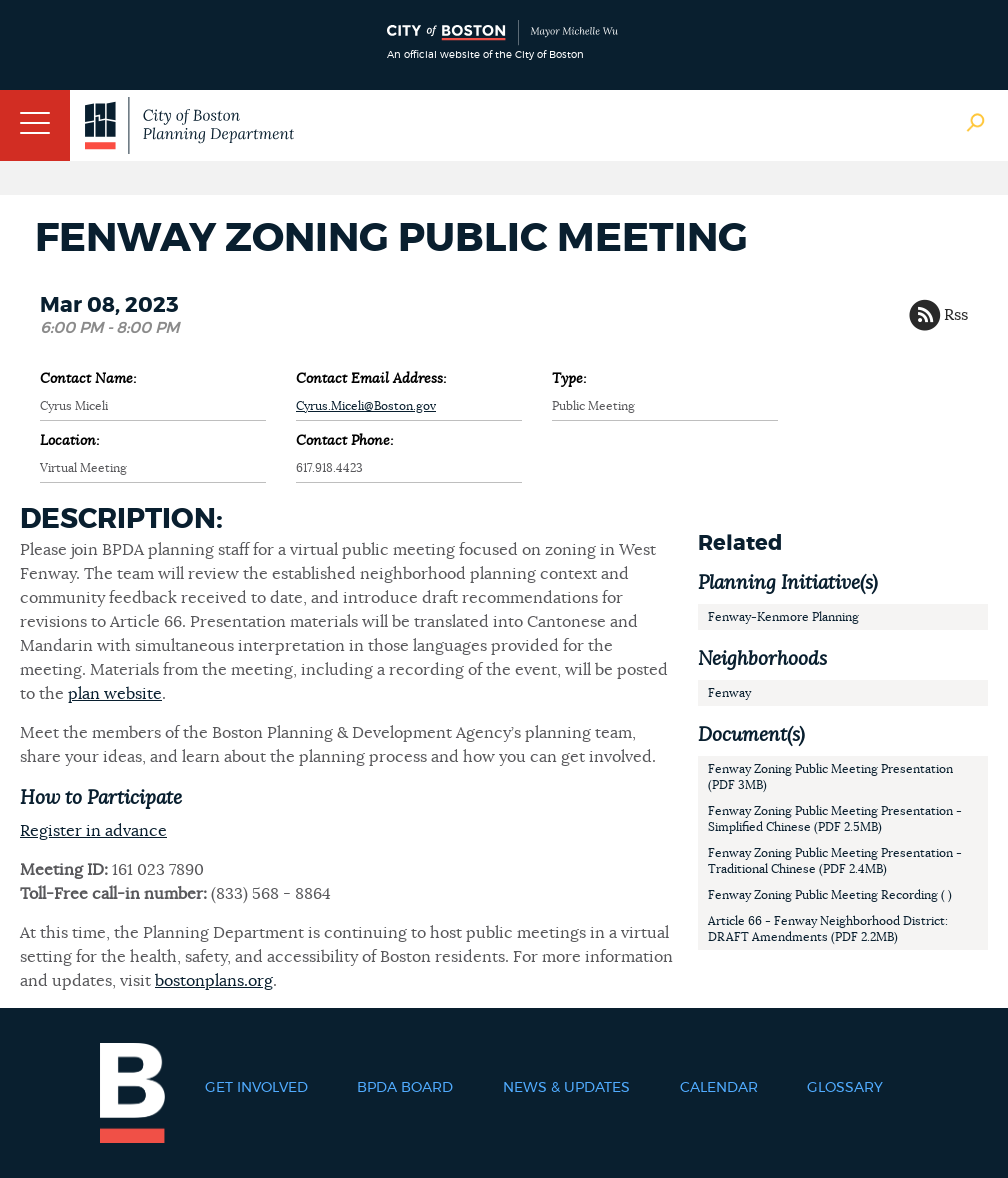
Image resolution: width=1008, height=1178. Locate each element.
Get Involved (256, 1088)
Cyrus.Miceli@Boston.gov (366, 406)
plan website (115, 694)
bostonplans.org (214, 981)
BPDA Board (405, 1088)
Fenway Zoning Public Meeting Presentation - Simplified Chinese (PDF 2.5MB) (835, 819)
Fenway (729, 693)
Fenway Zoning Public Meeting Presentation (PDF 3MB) (830, 777)
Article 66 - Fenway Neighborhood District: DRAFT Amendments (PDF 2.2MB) (828, 929)
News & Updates (566, 1088)
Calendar (719, 1088)
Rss (956, 315)
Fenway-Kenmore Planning (783, 617)
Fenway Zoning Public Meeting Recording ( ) (830, 895)
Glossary (845, 1088)
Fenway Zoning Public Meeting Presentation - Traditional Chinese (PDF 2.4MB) (835, 861)
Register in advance (93, 831)
